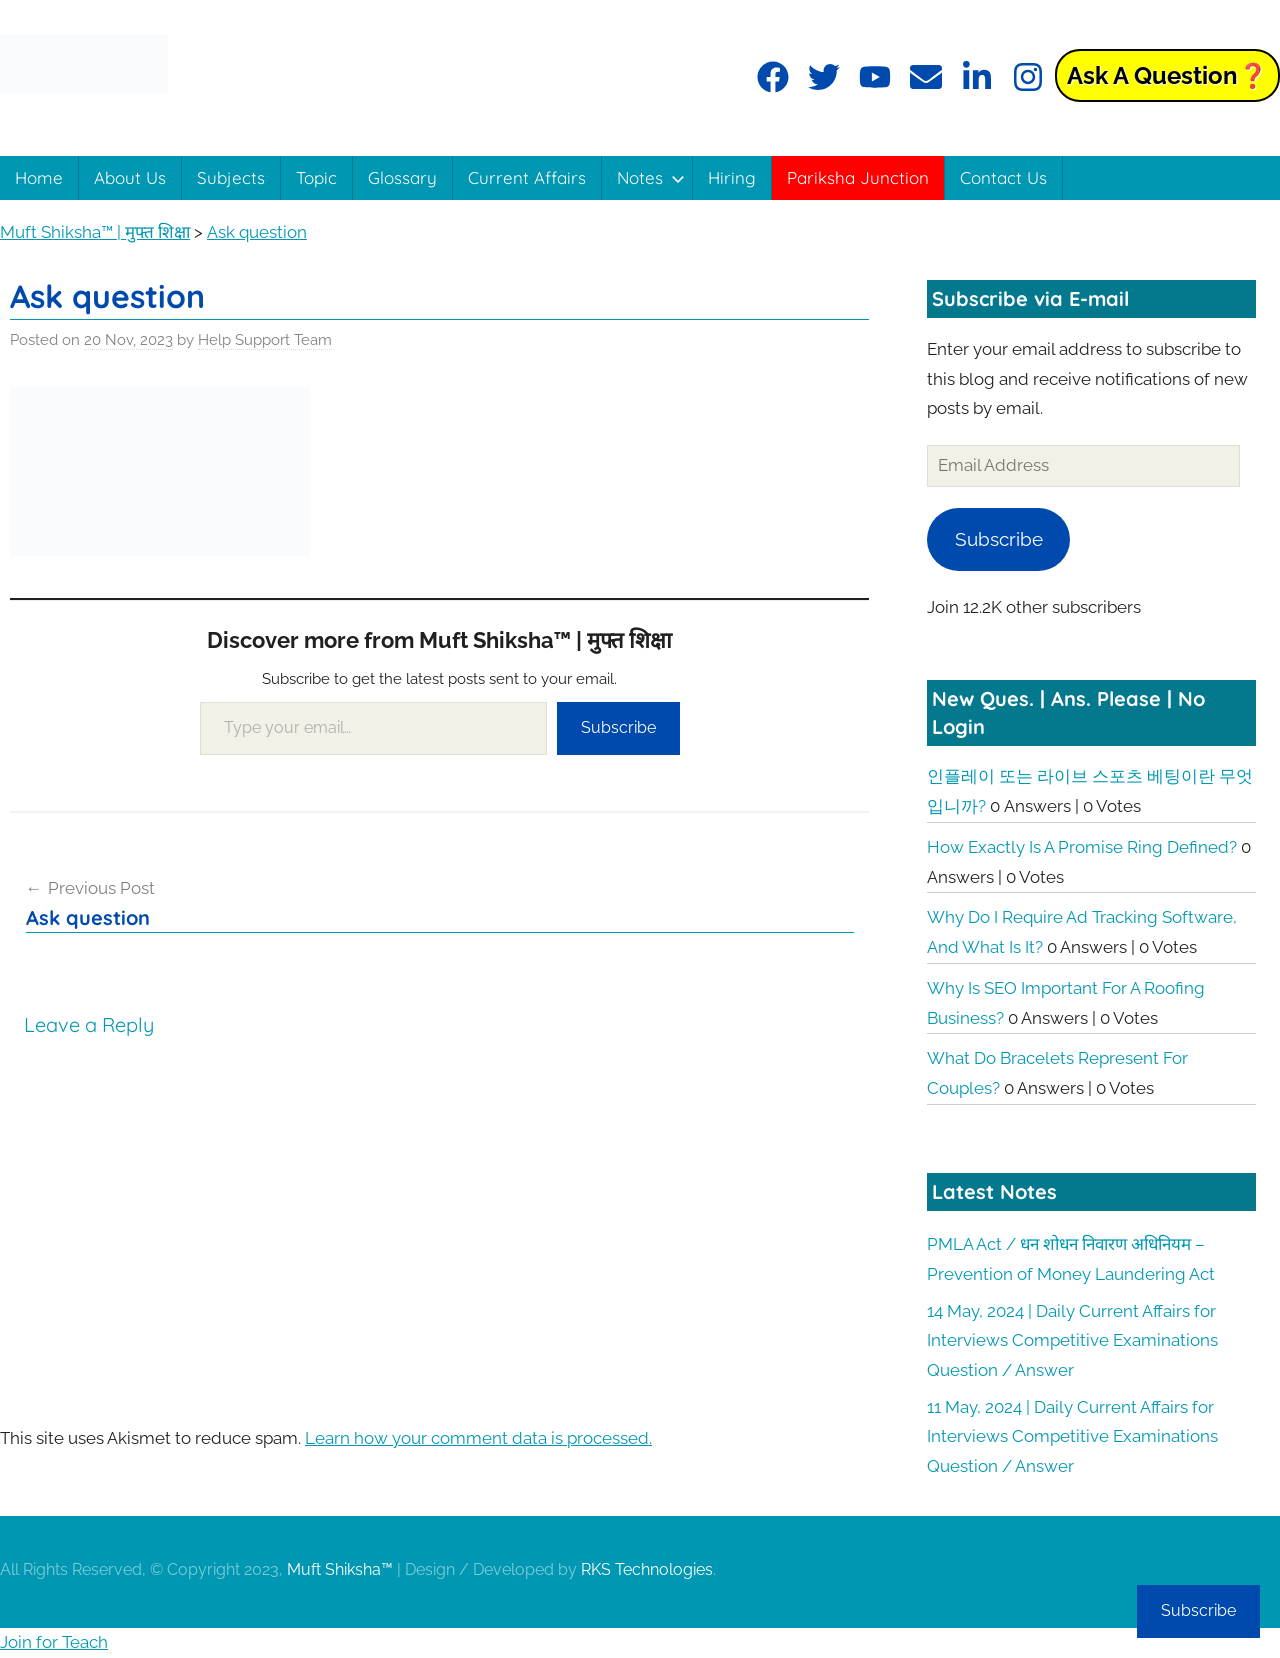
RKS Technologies (647, 1569)
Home (39, 177)
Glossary (402, 177)
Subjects (231, 177)
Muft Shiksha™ (340, 1569)
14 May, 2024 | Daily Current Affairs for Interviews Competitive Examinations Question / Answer (1072, 1341)
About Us (130, 177)
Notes (651, 177)
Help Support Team (265, 340)
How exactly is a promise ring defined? (1082, 847)
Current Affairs (527, 177)
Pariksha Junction (858, 177)
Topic (316, 177)
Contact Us (1003, 177)
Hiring (732, 177)
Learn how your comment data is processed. (478, 1438)
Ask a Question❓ (1167, 75)
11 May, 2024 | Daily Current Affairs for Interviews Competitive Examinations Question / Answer (1072, 1437)
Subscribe (618, 727)
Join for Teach (54, 1642)
